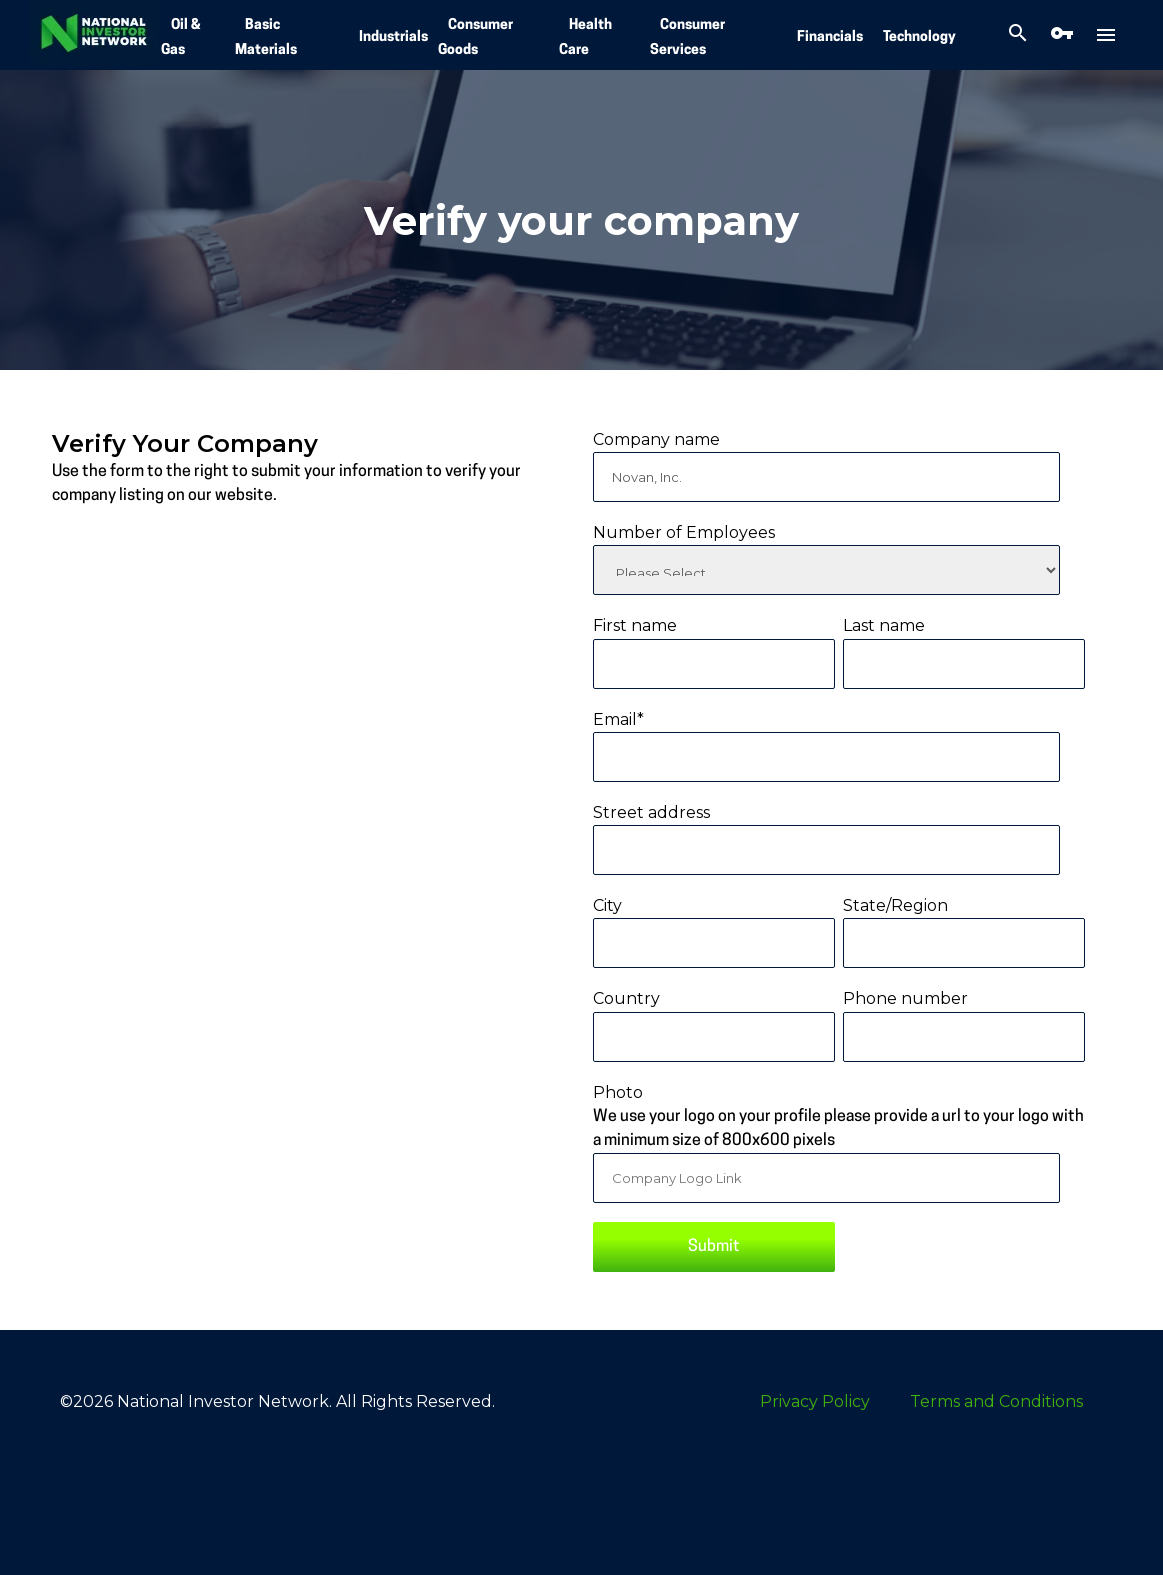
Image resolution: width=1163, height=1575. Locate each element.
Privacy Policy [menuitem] (815, 1401)
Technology (919, 37)
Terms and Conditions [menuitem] (996, 1401)
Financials (830, 37)
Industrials (393, 37)
